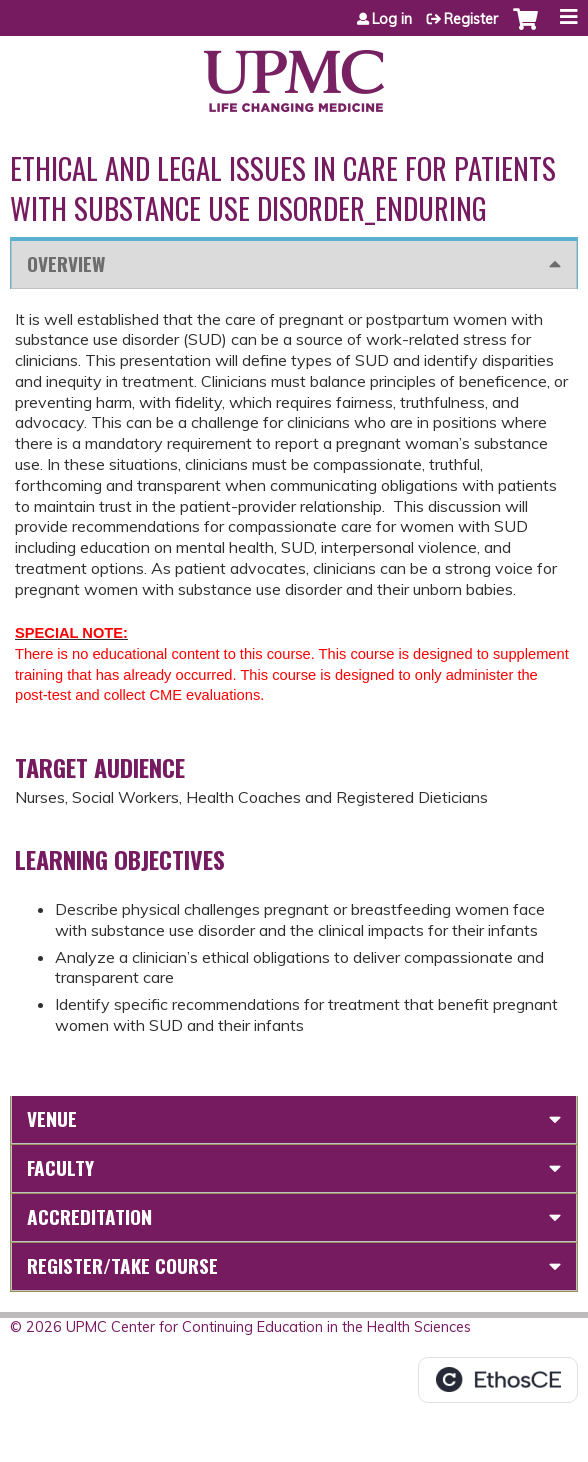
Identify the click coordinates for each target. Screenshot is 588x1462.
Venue (52, 1118)
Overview (66, 263)
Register (471, 19)
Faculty (60, 1167)
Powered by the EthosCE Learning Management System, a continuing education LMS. (498, 1380)
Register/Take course (122, 1265)
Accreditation (89, 1216)
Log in (392, 19)
